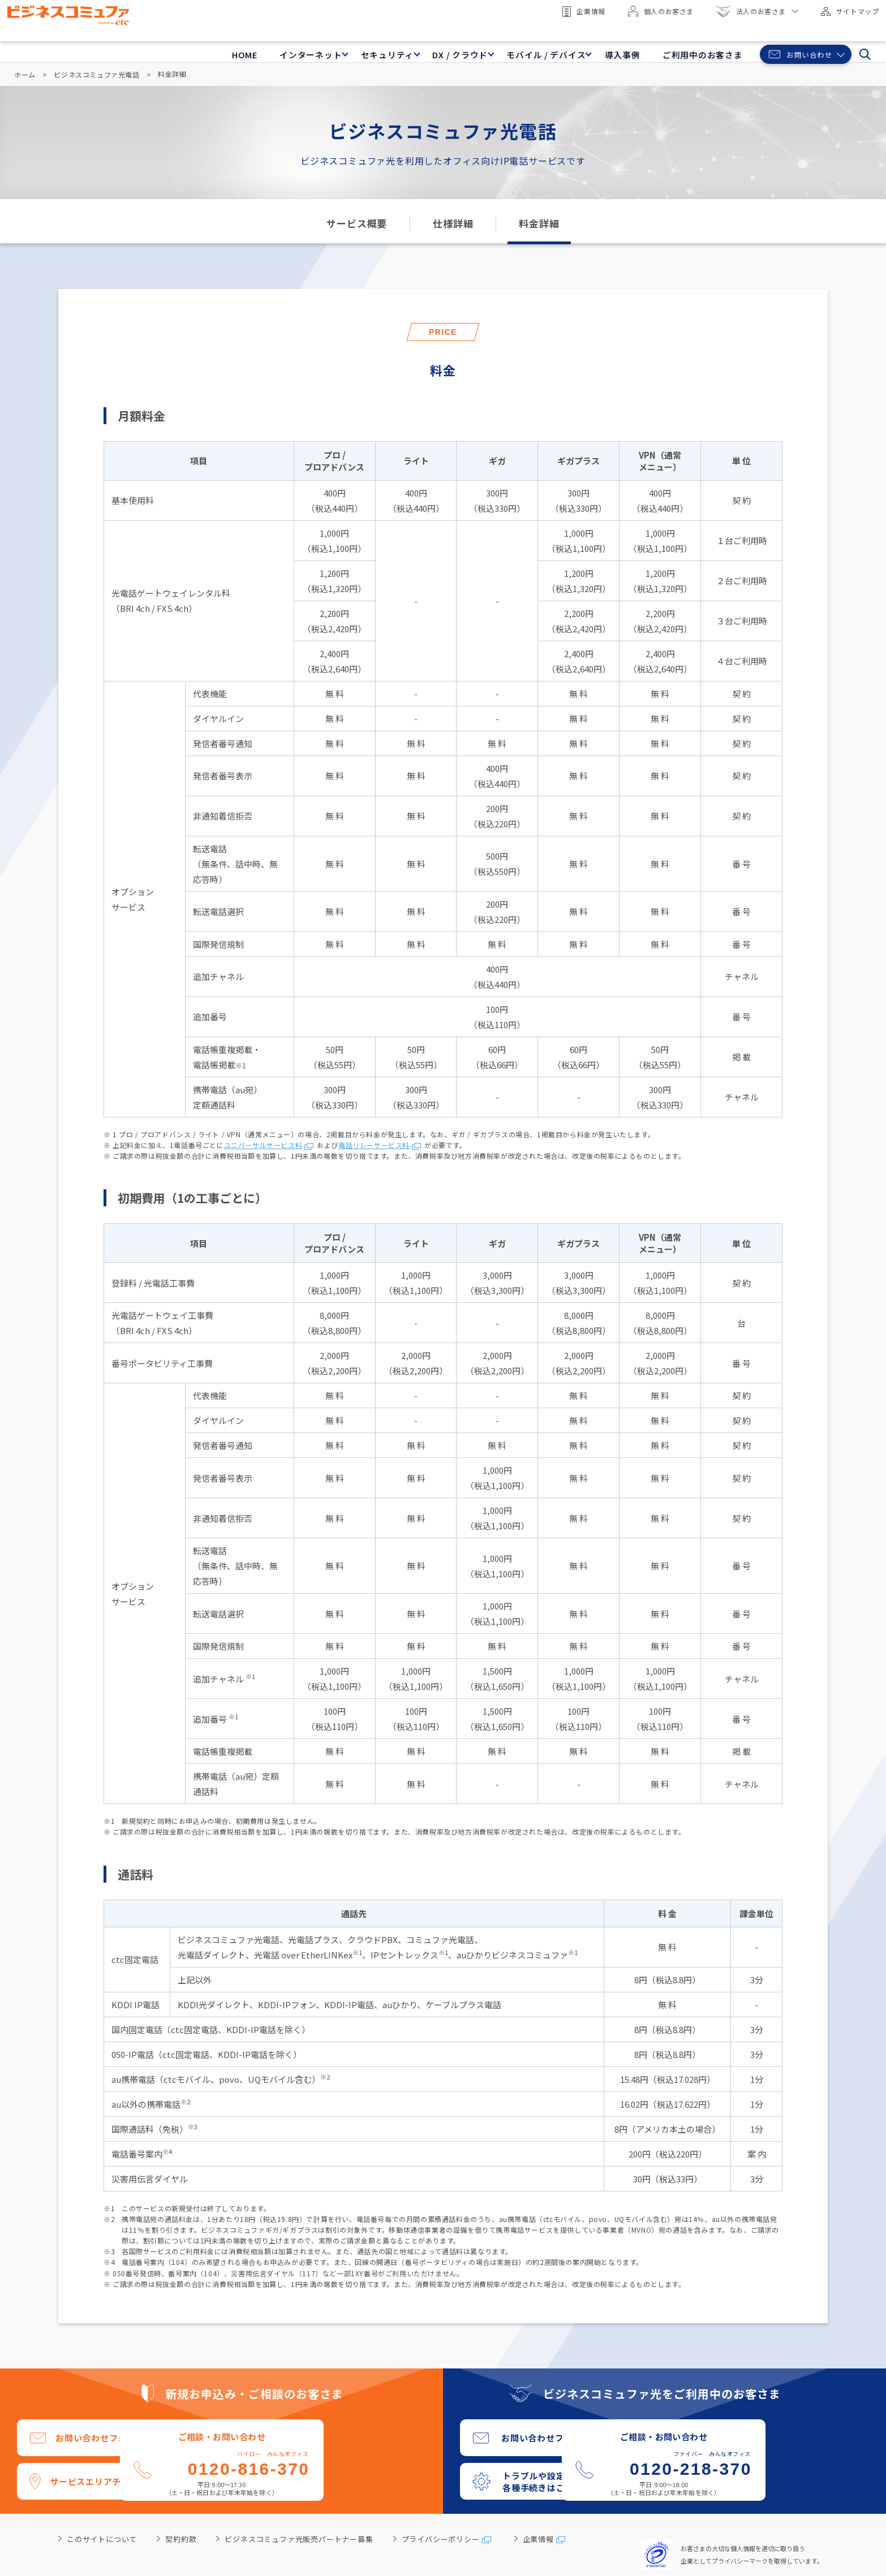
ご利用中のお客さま (680, 47)
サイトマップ (845, 11)
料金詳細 (539, 222)
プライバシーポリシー (441, 2538)
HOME (161, 47)
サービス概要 (356, 222)
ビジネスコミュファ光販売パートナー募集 (299, 2538)
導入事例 (592, 47)
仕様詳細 (453, 222)
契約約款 (180, 2538)
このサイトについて (102, 2538)
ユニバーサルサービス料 (263, 1144)
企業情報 (579, 11)
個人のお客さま (656, 11)
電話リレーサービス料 (374, 1144)
